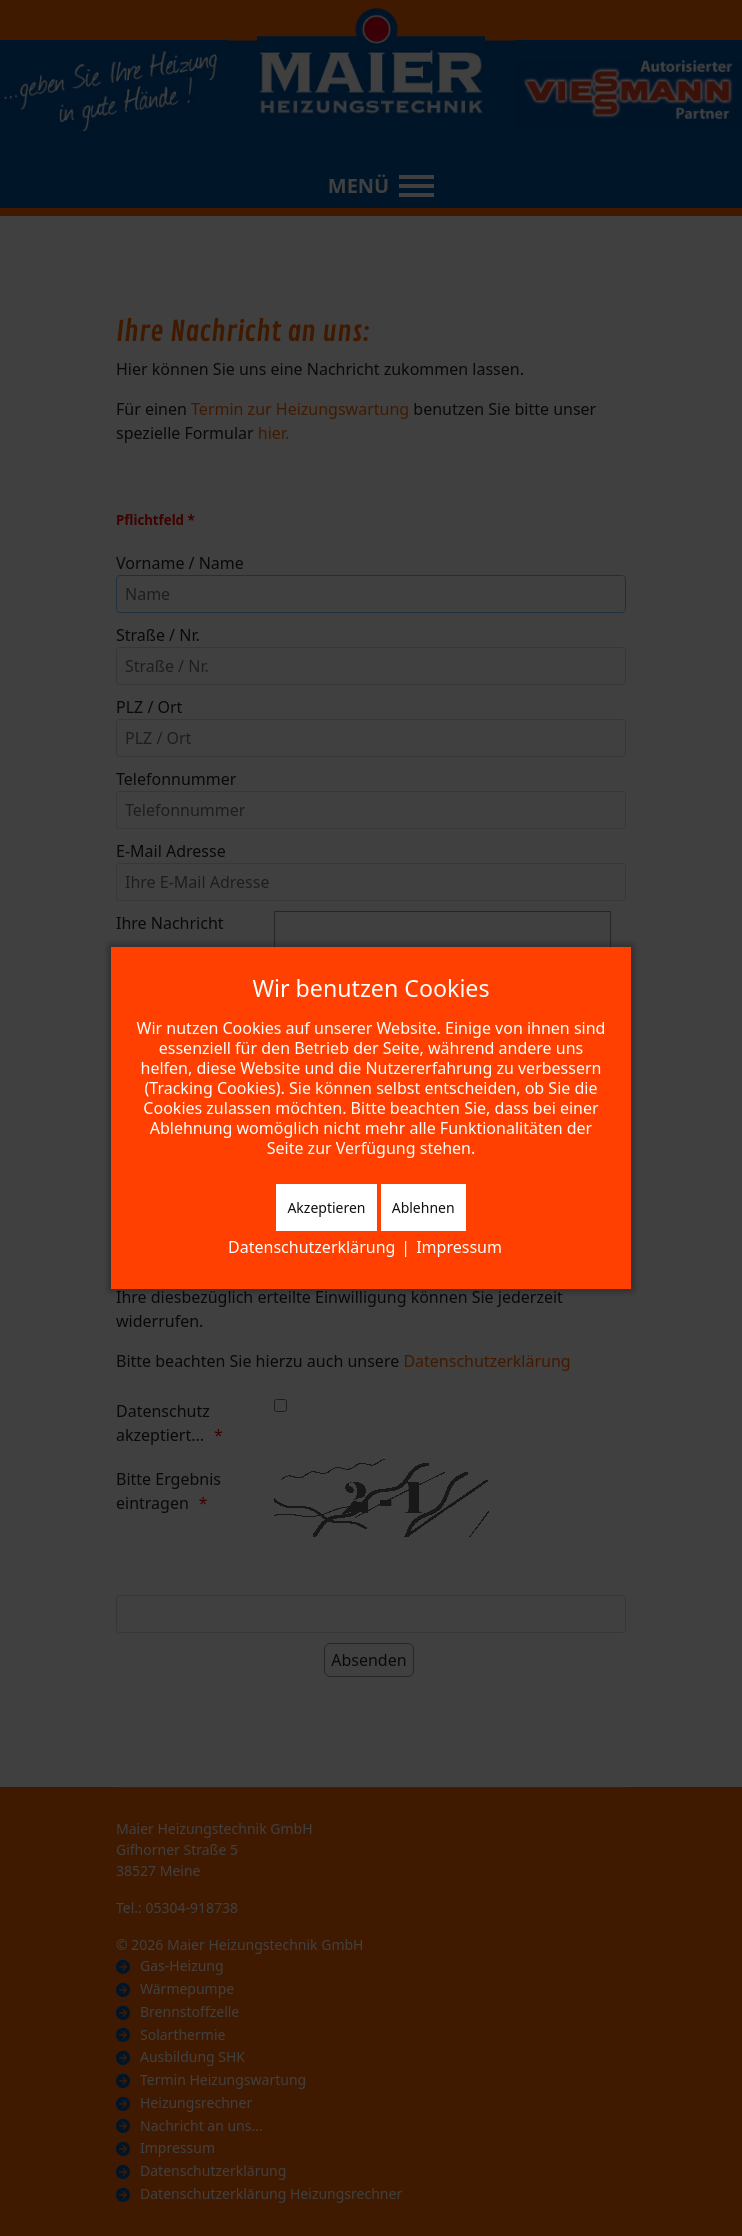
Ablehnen (423, 1207)
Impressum (459, 1247)
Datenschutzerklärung (311, 1247)
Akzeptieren (326, 1207)
